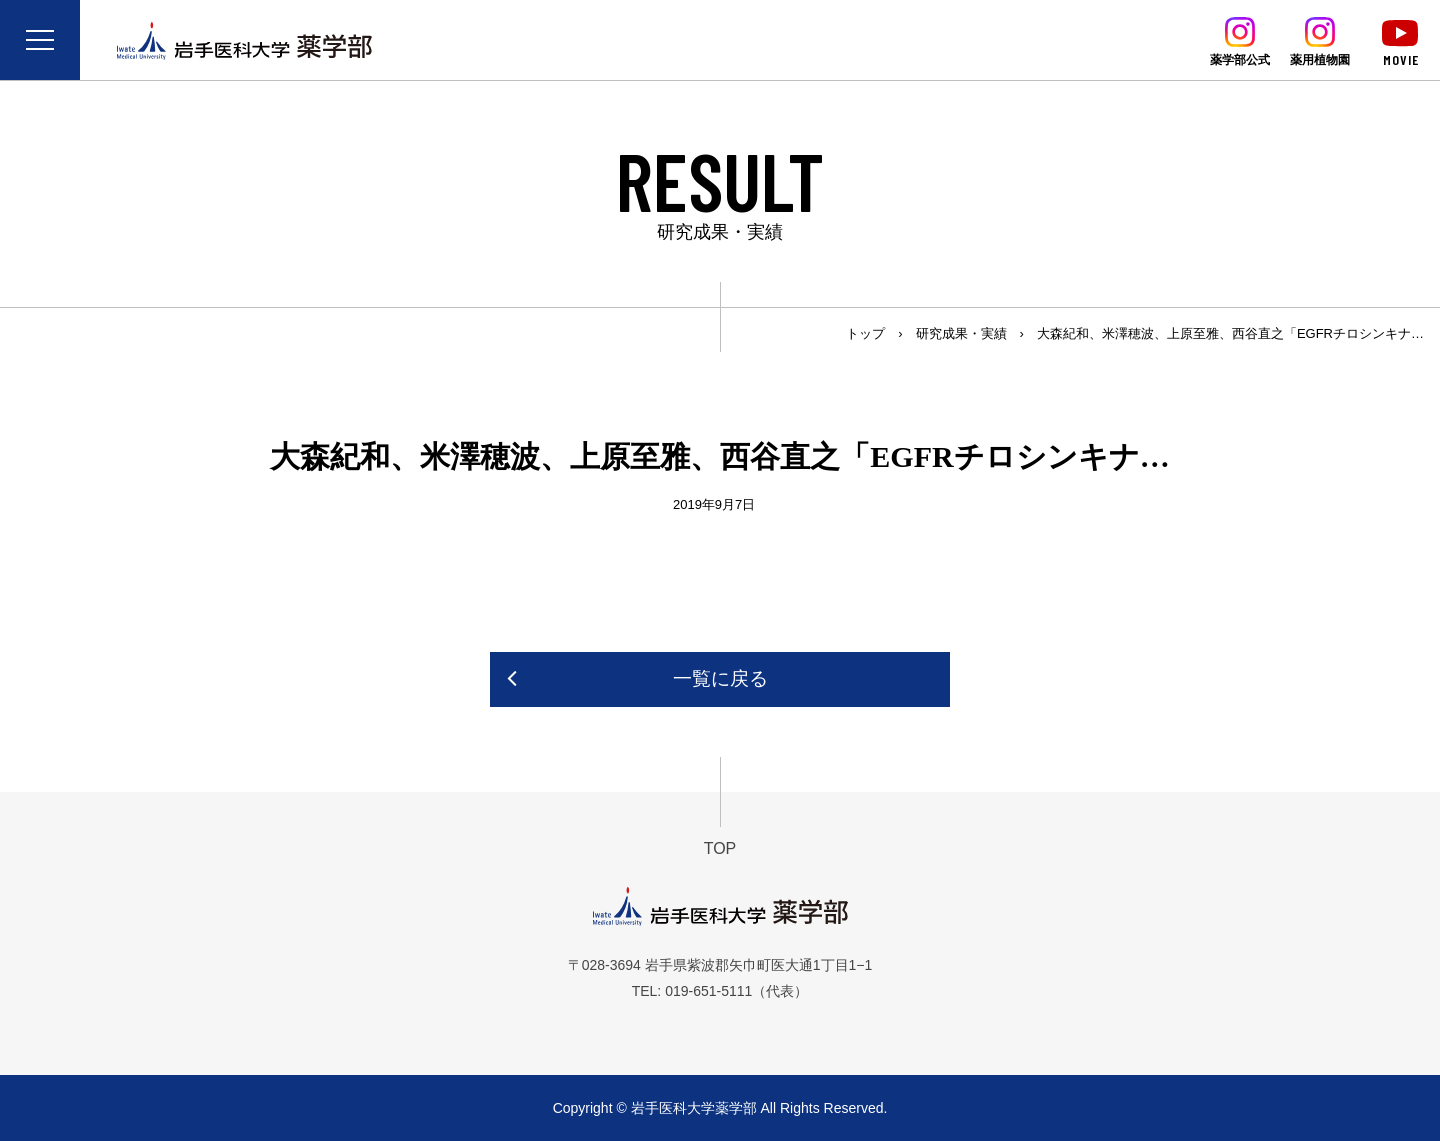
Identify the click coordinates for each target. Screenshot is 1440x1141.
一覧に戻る (720, 678)
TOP (720, 848)
